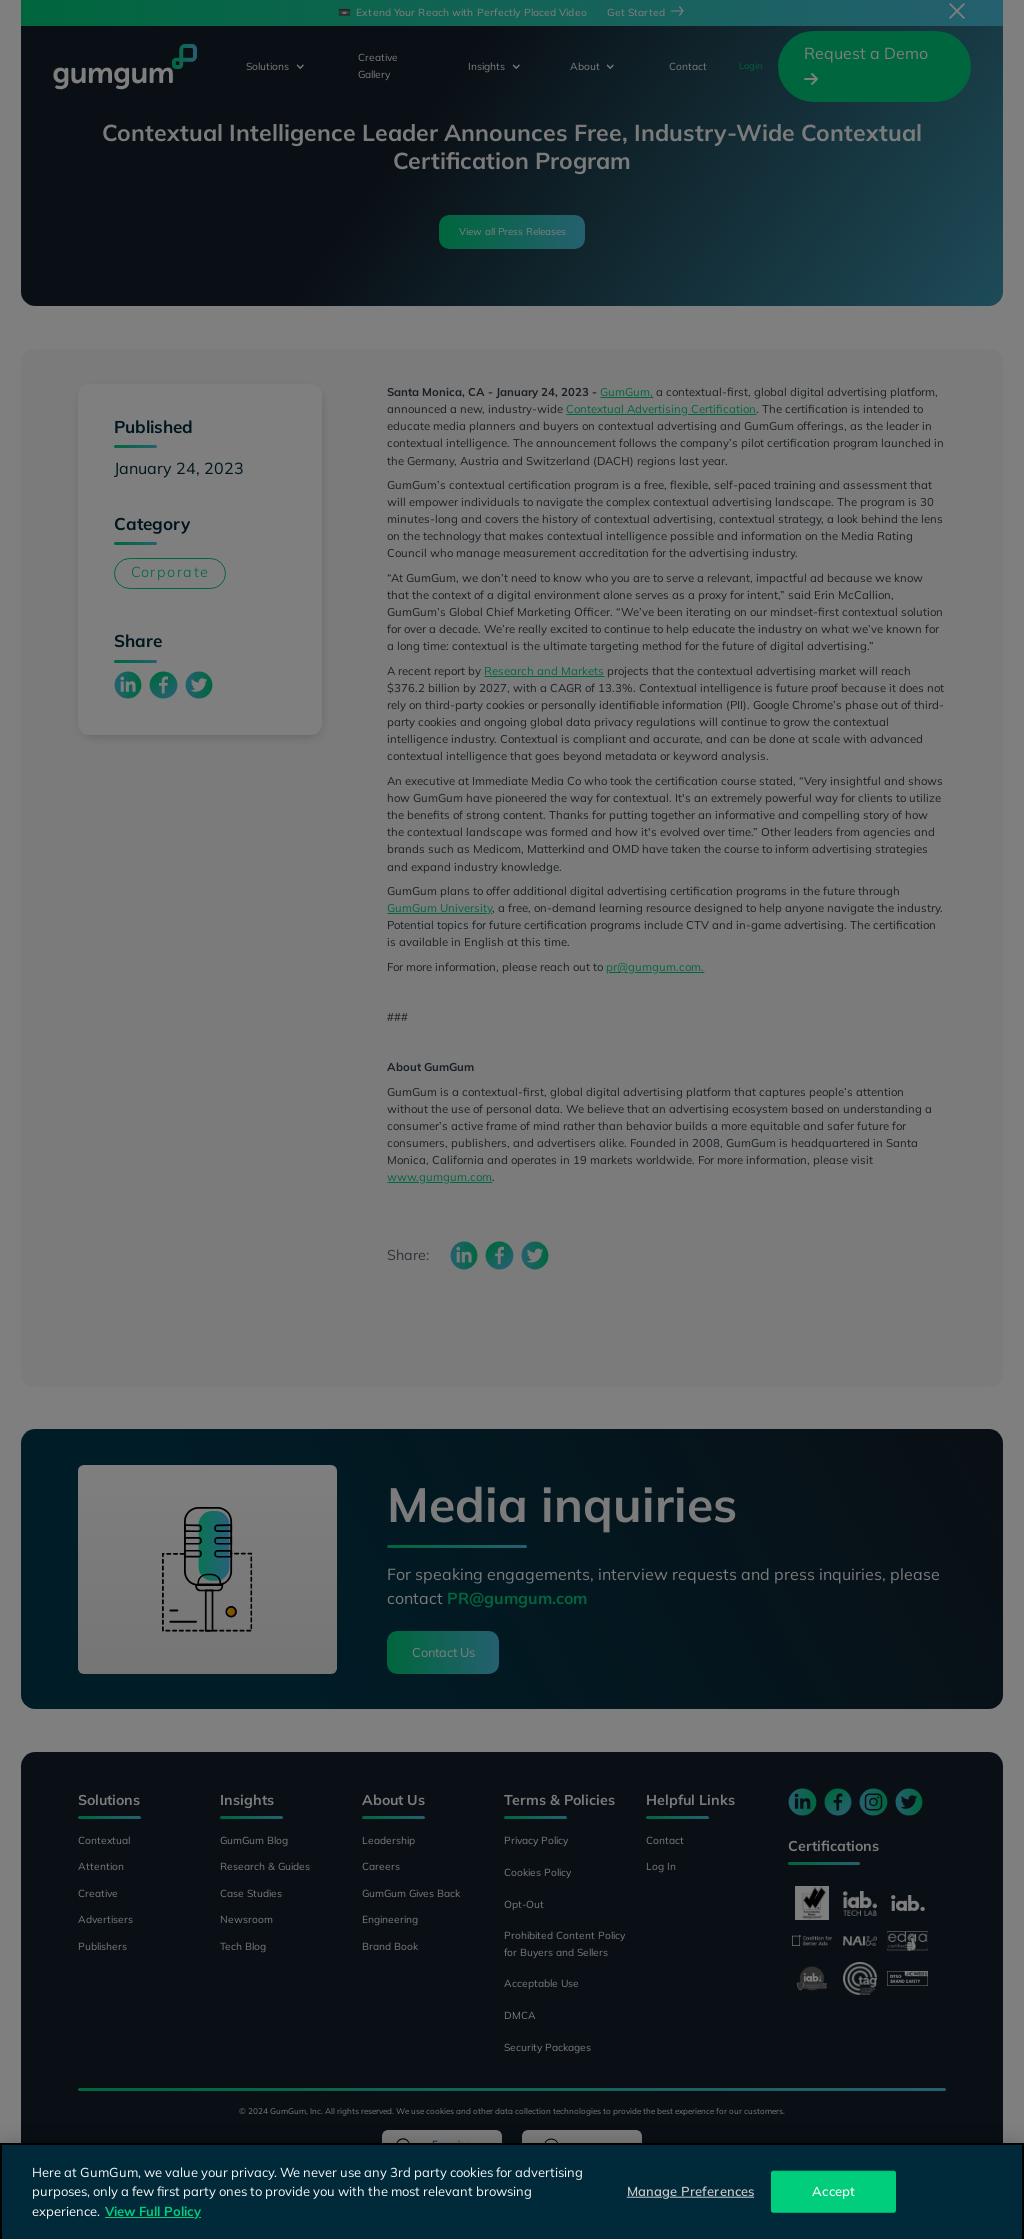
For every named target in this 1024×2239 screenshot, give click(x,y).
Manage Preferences (690, 2204)
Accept (833, 2204)
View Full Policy (153, 2224)
